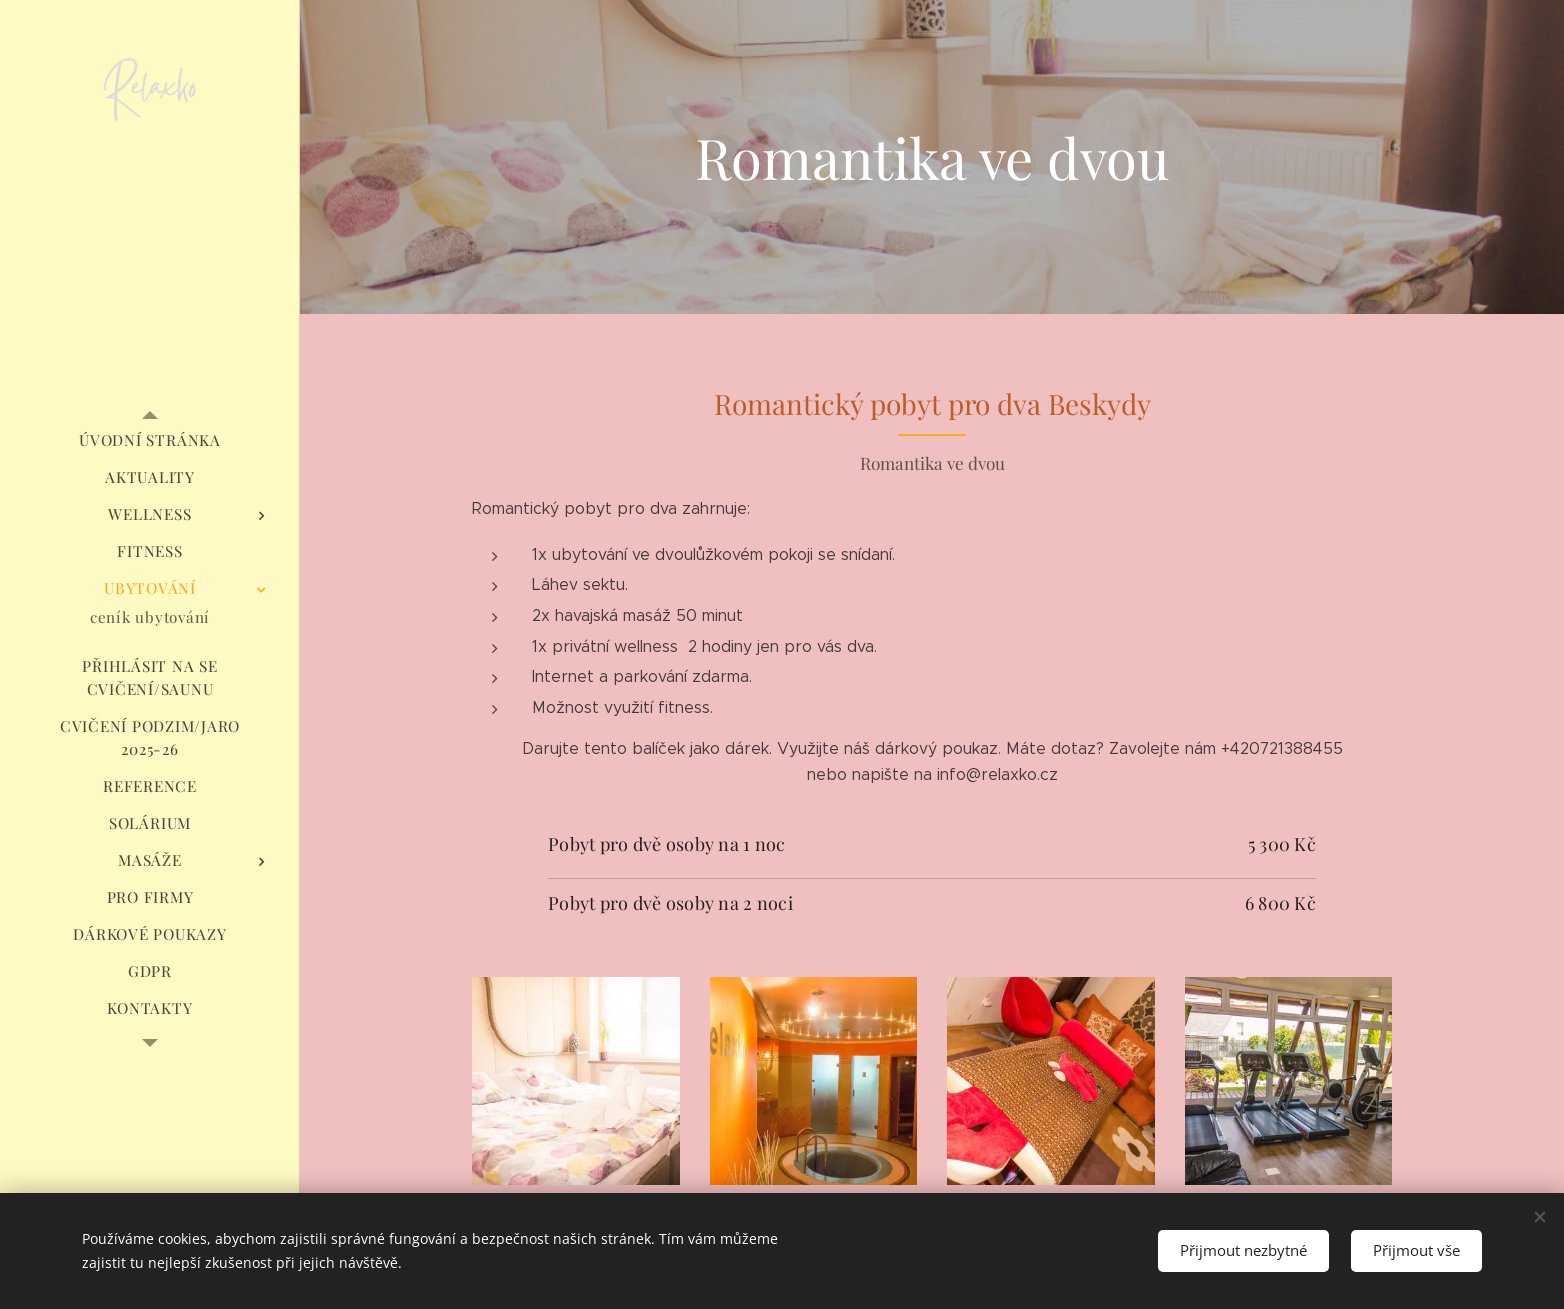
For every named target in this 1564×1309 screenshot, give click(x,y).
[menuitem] (150, 440)
